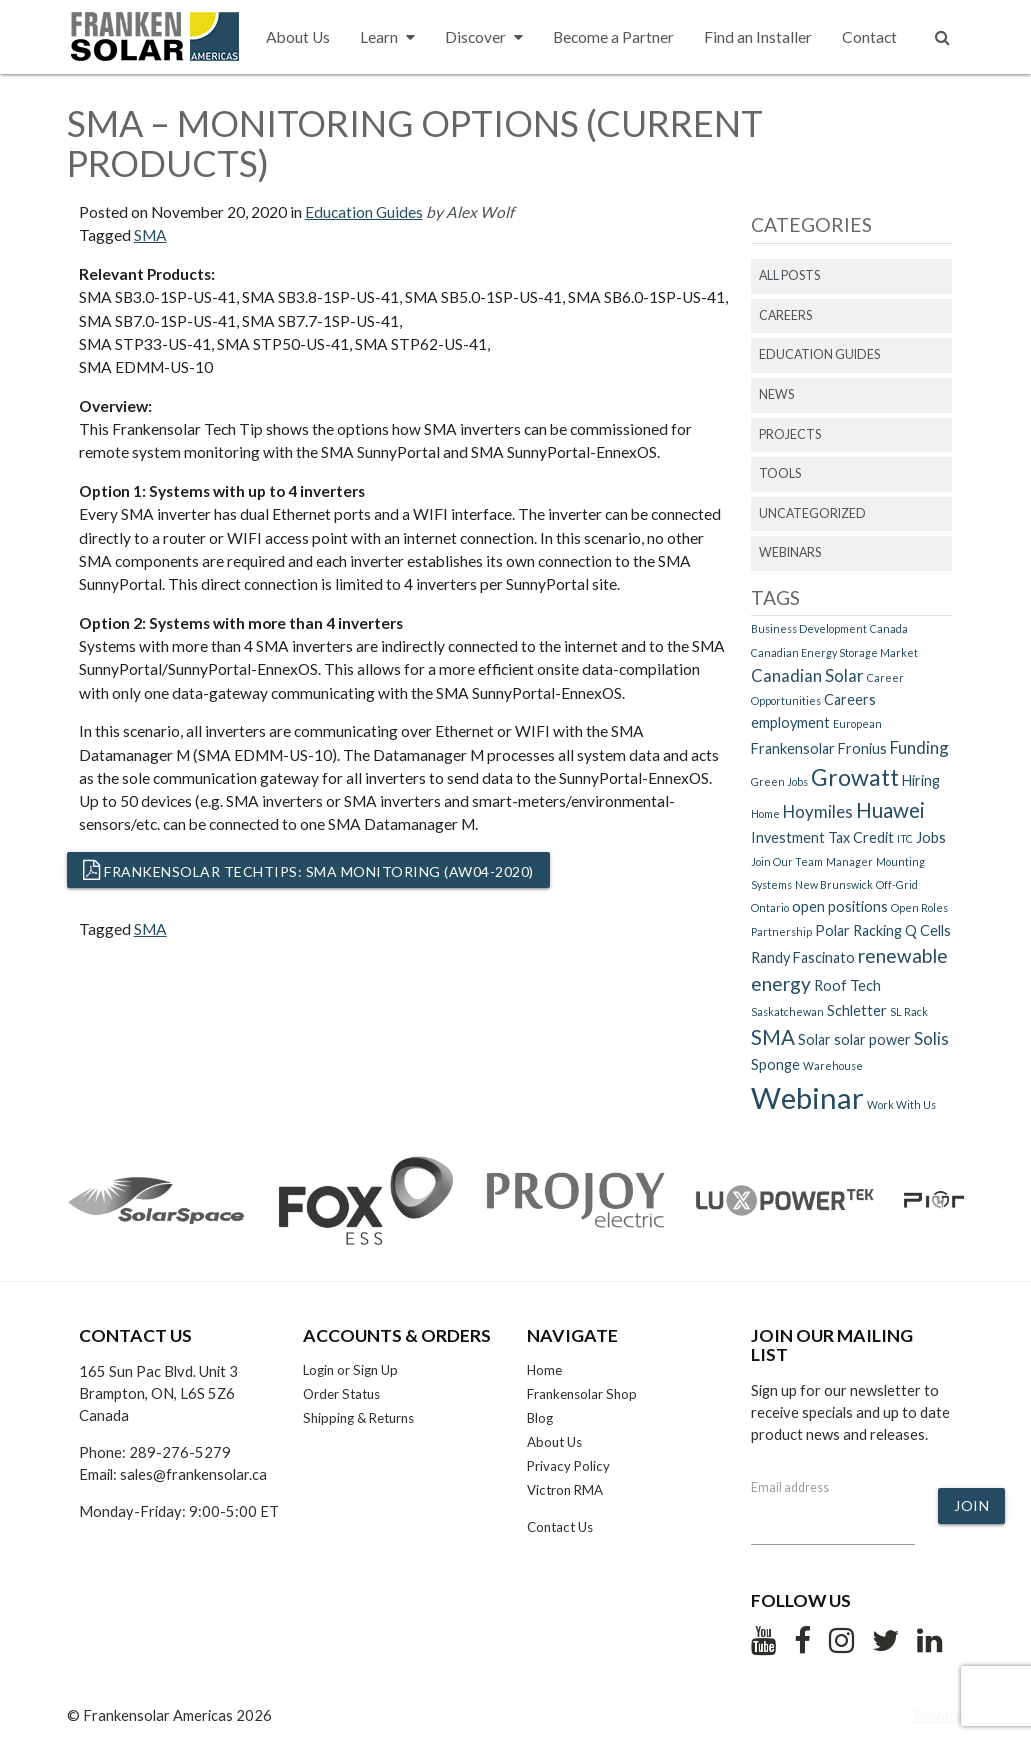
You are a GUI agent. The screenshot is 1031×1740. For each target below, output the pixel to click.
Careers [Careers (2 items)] (850, 699)
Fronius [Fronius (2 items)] (862, 748)
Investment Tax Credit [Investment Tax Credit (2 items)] (822, 837)
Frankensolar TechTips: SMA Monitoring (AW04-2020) (308, 870)
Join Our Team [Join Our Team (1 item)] (787, 861)
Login (318, 1370)
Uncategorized (812, 513)
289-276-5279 (180, 1452)
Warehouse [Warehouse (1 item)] (833, 1065)
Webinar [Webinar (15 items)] (807, 1097)
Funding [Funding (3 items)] (919, 747)
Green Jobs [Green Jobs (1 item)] (779, 781)
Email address (790, 1487)
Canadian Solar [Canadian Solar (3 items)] (807, 675)
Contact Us (560, 1527)
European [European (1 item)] (857, 723)
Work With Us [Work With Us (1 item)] (901, 1104)
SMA (150, 235)
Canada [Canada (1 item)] (889, 628)
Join (971, 1505)
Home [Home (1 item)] (765, 813)
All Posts (789, 275)
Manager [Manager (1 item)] (849, 861)
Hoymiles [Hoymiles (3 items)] (818, 811)
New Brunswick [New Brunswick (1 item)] (834, 884)
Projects (790, 434)
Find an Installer (758, 37)
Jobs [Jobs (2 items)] (931, 837)
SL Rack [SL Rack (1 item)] (909, 1011)
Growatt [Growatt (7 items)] (855, 777)
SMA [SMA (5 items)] (773, 1037)
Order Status (341, 1394)
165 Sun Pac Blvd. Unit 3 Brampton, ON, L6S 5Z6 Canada (158, 1393)
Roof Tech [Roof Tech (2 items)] (847, 985)
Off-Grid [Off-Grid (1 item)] (897, 884)
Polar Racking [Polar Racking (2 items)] (858, 930)
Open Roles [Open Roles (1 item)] (919, 907)
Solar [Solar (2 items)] (814, 1039)
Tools (780, 473)
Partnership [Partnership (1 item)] (781, 931)
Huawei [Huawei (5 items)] (890, 810)
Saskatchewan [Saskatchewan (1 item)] (787, 1011)
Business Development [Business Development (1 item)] (809, 628)
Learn (387, 38)
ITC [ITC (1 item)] (905, 838)
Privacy (939, 1715)
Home (544, 1370)
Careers (785, 315)
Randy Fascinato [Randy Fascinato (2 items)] (803, 957)
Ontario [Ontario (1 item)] (770, 907)
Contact (869, 37)
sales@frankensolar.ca (193, 1474)
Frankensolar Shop (582, 1394)
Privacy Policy (568, 1466)
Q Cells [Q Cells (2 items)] (928, 930)
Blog (540, 1418)
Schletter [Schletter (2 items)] (857, 1010)
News (776, 394)
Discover (484, 38)
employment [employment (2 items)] (790, 722)
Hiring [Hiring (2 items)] (921, 780)
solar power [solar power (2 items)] (872, 1039)
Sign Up (375, 1370)
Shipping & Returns (358, 1418)
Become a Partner (613, 37)
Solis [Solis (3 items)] (931, 1038)
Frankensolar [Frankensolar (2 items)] (793, 748)
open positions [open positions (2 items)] (840, 906)
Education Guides (364, 212)
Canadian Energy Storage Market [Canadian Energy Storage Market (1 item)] (834, 652)
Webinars (790, 552)
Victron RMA (565, 1490)
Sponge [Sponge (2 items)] (775, 1064)
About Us (298, 37)
